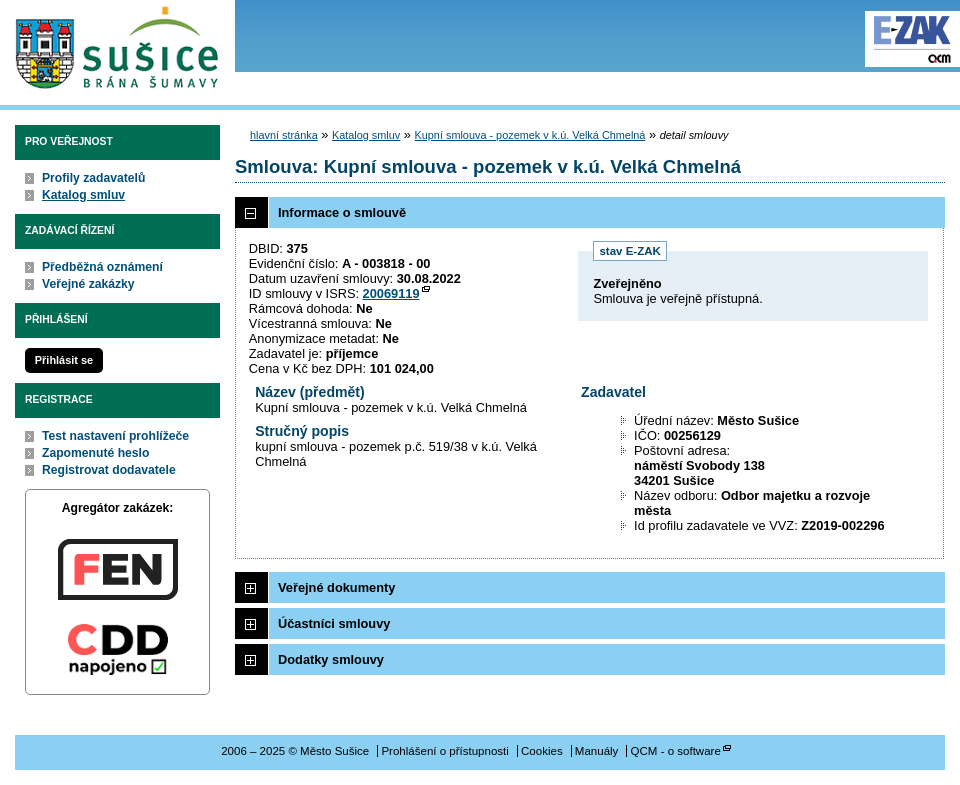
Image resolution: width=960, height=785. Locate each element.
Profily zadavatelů (93, 178)
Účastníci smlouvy (334, 623)
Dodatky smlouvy (331, 659)
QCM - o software (676, 751)
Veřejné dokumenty (336, 587)
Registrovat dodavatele (109, 470)
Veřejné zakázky (88, 284)
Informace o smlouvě (342, 212)
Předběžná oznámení (102, 267)
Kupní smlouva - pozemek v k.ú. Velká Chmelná (530, 135)
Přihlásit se (64, 360)
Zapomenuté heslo (95, 453)
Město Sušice (117, 48)
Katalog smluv (83, 195)
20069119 (391, 293)
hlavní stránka (284, 135)
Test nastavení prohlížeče (115, 436)
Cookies (542, 751)
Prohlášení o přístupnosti (444, 751)
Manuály (597, 751)
